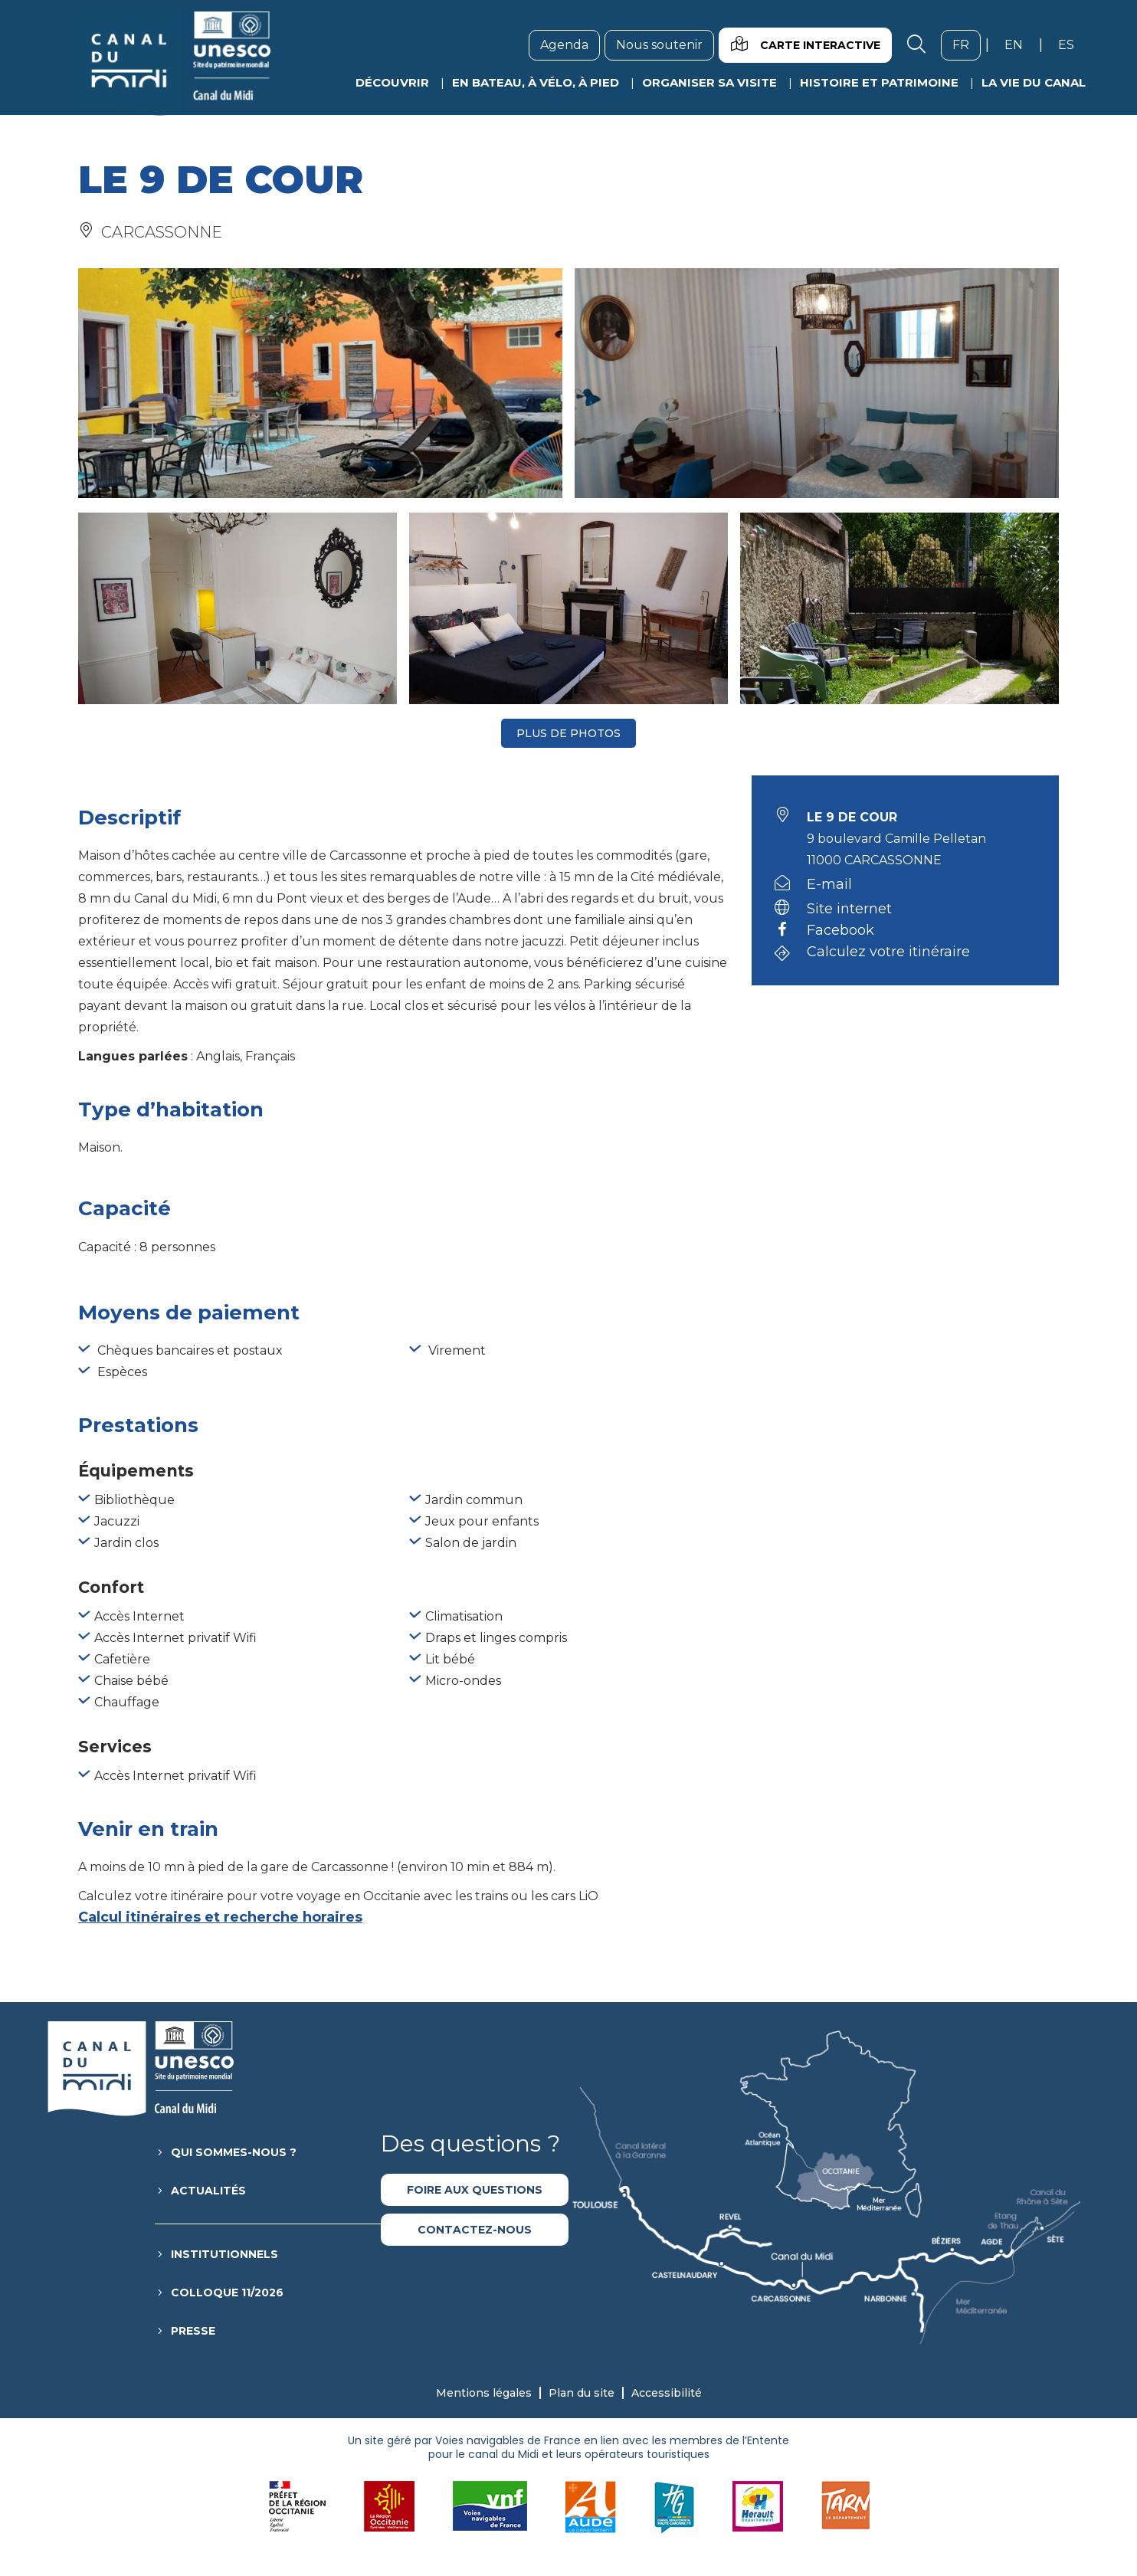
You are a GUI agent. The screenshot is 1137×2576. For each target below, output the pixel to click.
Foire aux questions (474, 2190)
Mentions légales (484, 2393)
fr (966, 44)
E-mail (829, 884)
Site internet (849, 908)
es (1072, 44)
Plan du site (581, 2393)
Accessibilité (666, 2393)
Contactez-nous (475, 2230)
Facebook (840, 931)
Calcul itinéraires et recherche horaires (220, 1917)
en (1019, 44)
